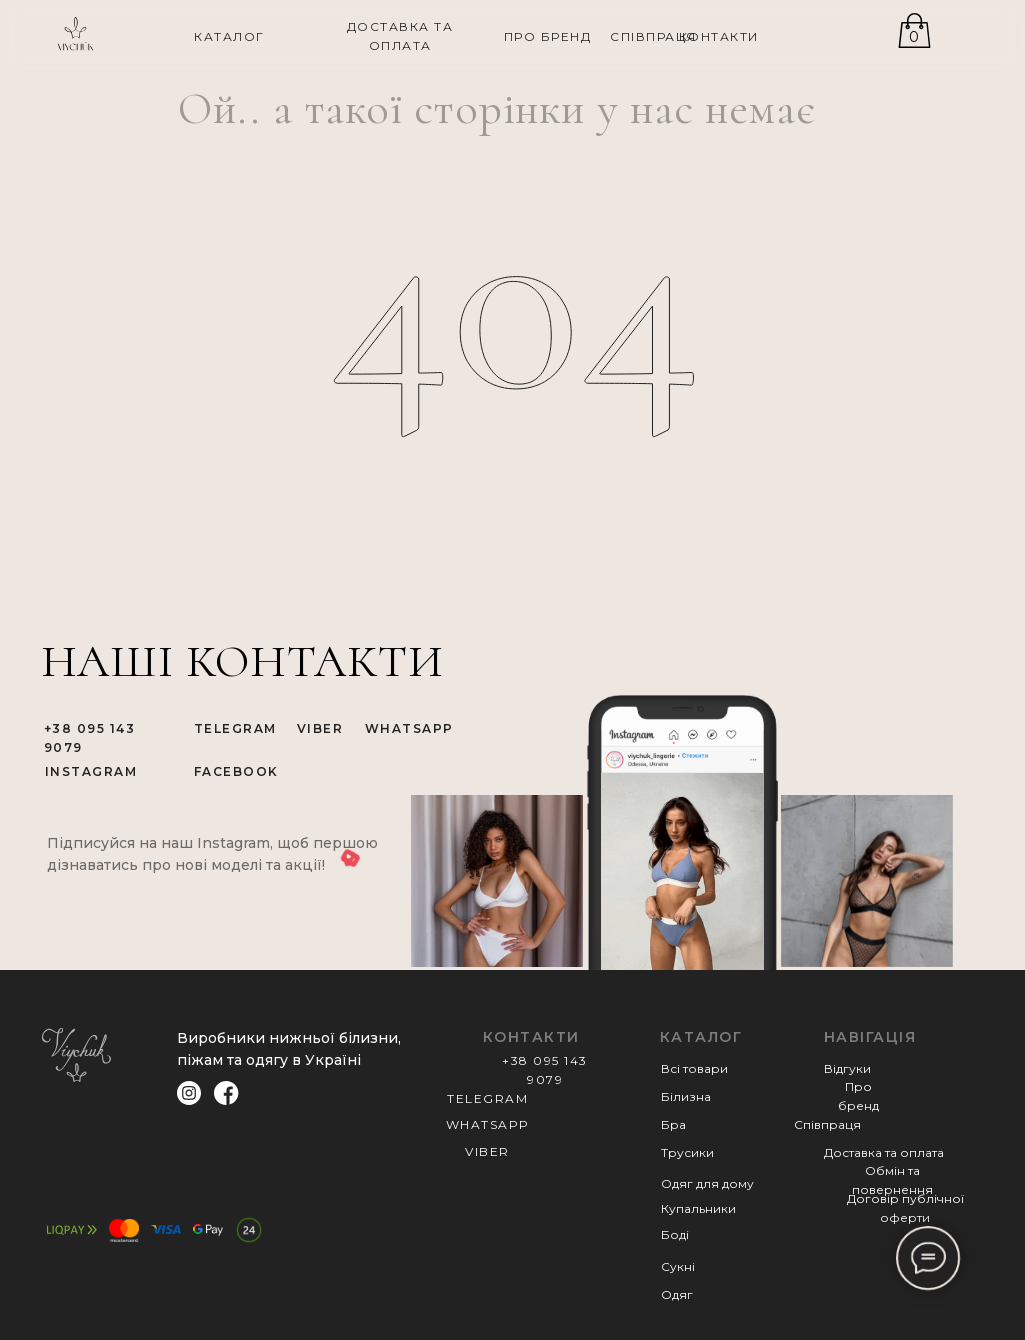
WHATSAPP (409, 728)
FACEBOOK (236, 771)
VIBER (320, 728)
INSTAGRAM (91, 771)
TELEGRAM (235, 728)
